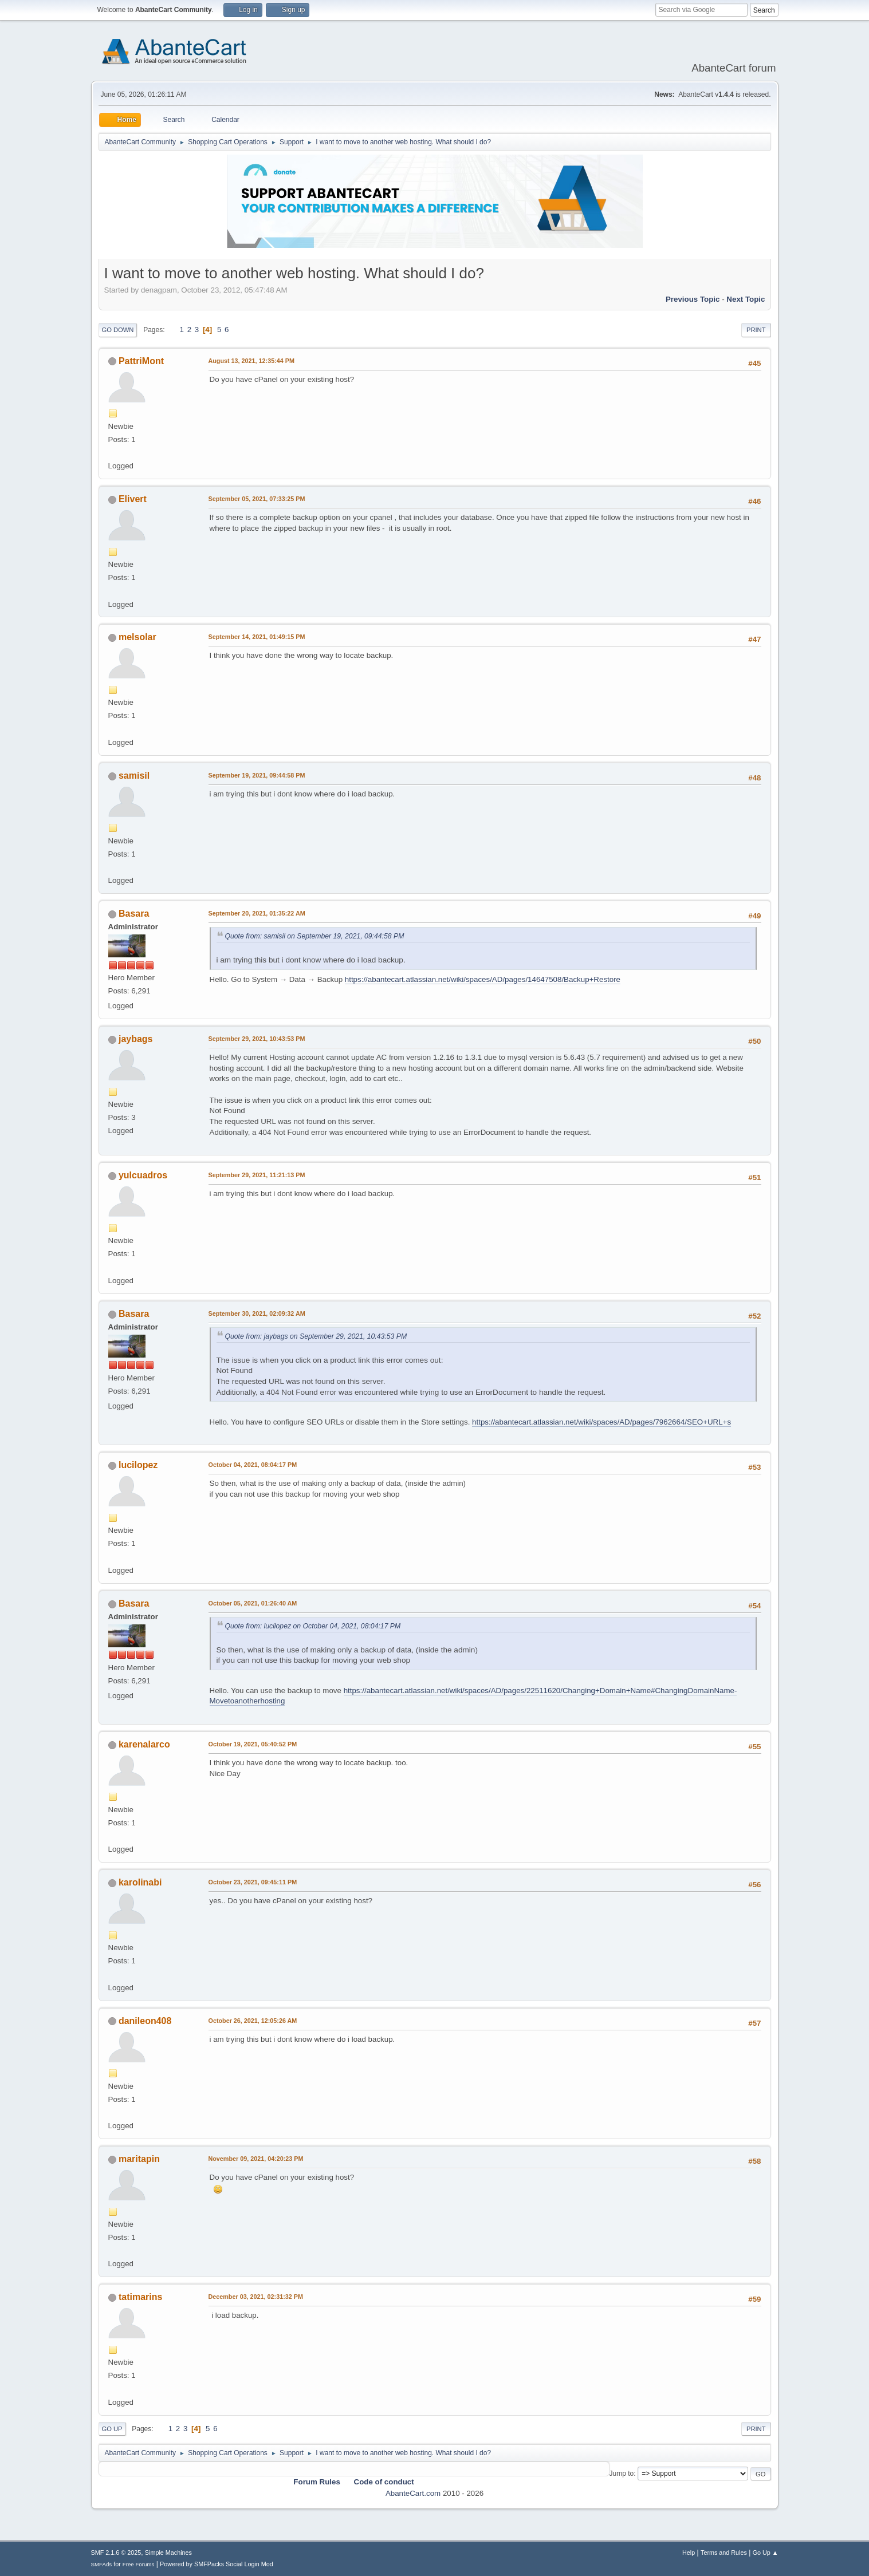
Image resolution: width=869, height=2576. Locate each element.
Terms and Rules (724, 2552)
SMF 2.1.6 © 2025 (116, 2552)
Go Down (118, 329)
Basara (134, 913)
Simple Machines (168, 2552)
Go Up (112, 2428)
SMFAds (101, 2564)
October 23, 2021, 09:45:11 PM (253, 1882)
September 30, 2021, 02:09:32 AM (257, 1313)
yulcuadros (143, 1175)
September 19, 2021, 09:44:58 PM (257, 775)
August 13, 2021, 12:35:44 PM (251, 360)
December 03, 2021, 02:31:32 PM (256, 2296)
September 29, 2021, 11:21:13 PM (257, 1174)
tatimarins (140, 2297)
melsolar (137, 637)
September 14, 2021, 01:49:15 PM (257, 636)
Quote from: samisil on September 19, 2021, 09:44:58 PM (314, 936)
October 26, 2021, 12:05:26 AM (253, 2020)
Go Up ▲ (765, 2552)
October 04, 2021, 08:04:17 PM (253, 1464)
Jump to (622, 2474)
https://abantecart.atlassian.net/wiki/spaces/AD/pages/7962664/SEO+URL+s (601, 1422)
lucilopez (138, 1465)
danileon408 (145, 2021)
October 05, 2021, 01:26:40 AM (253, 1603)
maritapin (139, 2159)
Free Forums (139, 2564)
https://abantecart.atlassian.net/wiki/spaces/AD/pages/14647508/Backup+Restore (482, 979)
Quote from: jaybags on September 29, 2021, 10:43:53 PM (316, 1336)
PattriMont (141, 361)
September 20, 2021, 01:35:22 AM (257, 913)
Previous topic (693, 299)
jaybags (136, 1039)
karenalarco (144, 1744)
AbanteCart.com (413, 2493)
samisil (134, 775)
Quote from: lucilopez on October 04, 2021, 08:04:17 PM (313, 1626)
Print (756, 329)
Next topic (745, 299)
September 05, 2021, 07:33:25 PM (257, 498)
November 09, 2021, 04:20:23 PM (256, 2158)
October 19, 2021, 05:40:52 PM (253, 1744)
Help (688, 2552)
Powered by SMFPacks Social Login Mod (216, 2564)
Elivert (133, 499)
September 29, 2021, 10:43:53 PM (257, 1038)
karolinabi (140, 1882)
